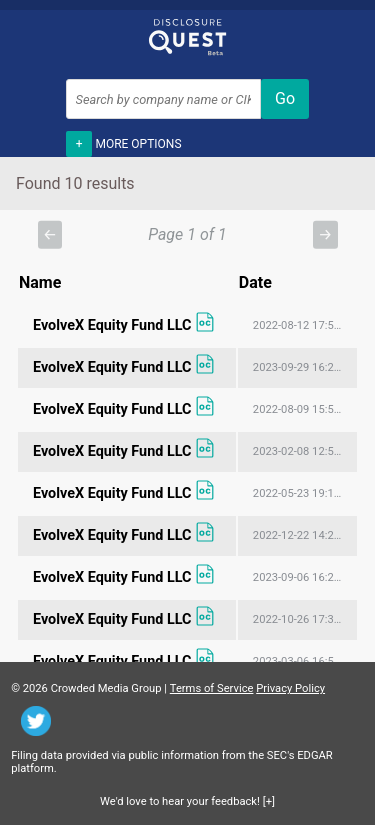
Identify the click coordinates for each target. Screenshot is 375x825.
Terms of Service (212, 688)
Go (285, 98)
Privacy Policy (290, 688)
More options (124, 142)
